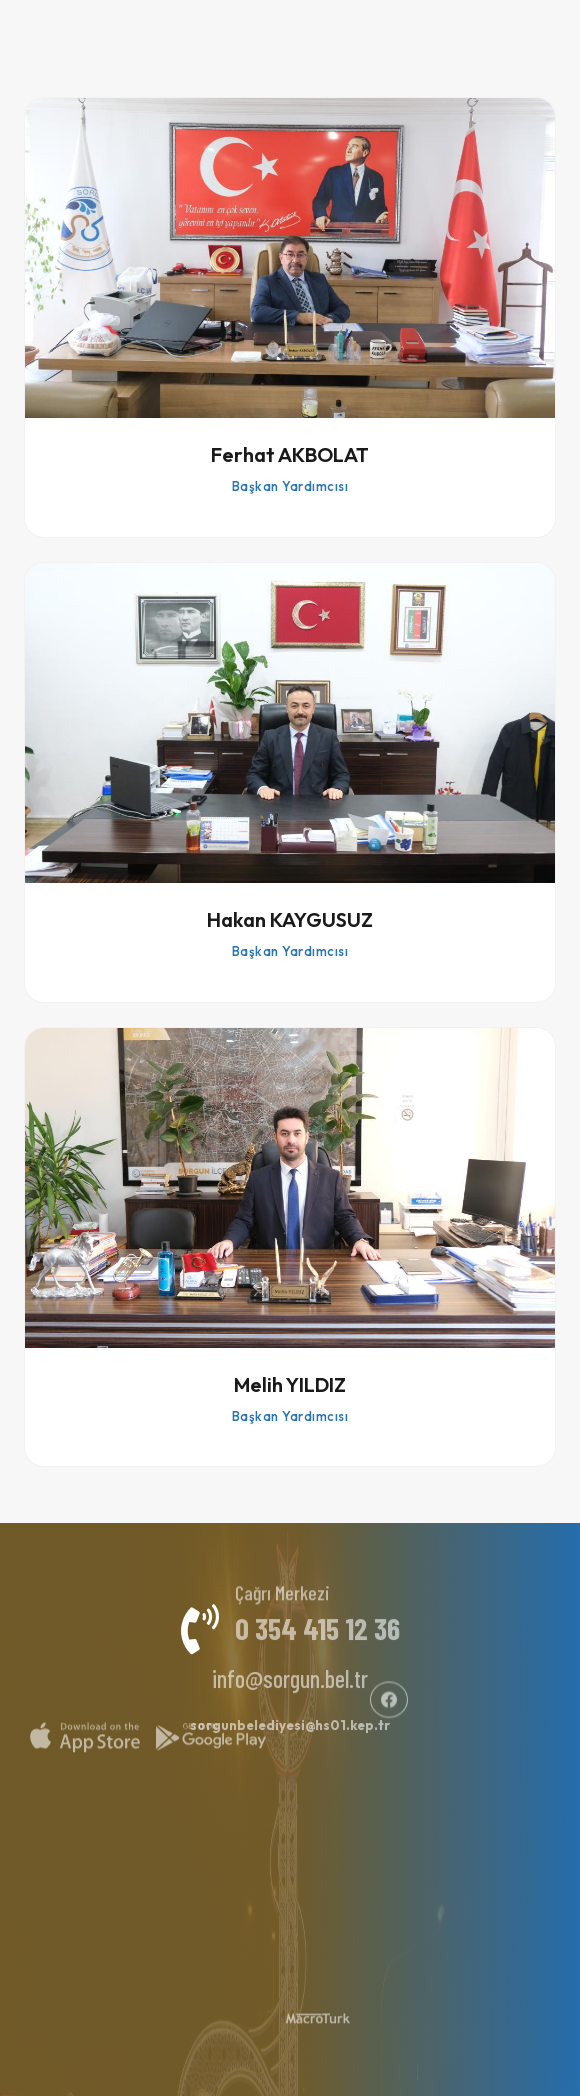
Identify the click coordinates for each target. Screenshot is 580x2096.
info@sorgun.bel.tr (290, 1669)
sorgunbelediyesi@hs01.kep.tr (290, 1716)
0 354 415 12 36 (317, 1619)
